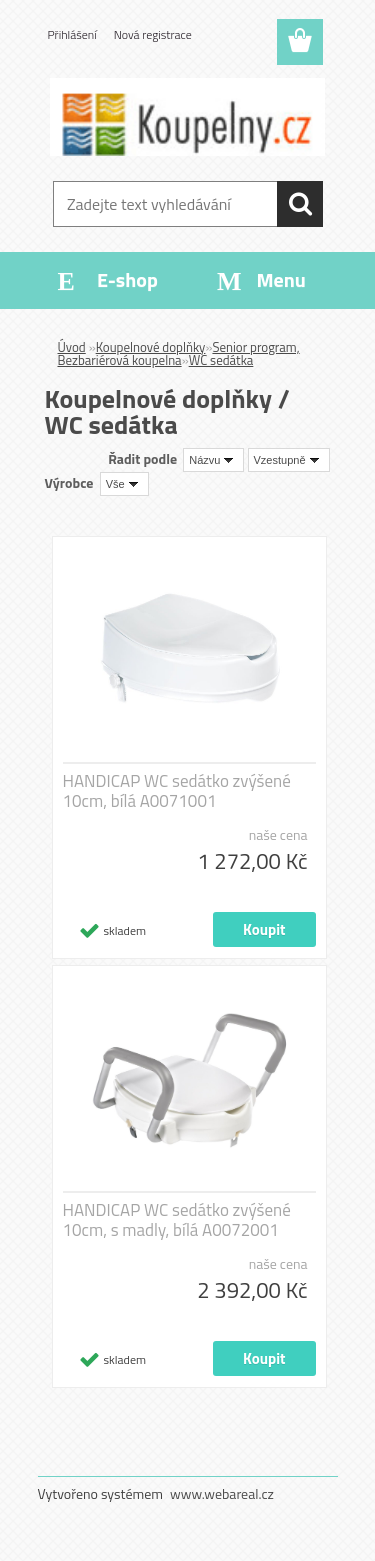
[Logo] (187, 117)
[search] (300, 204)
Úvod (72, 347)
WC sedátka (221, 360)
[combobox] (213, 460)
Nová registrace (153, 34)
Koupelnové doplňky (151, 347)
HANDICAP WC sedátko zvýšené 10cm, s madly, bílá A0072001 (177, 1220)
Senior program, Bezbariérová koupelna (179, 353)
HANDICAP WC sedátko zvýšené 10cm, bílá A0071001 (177, 791)
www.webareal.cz (222, 1493)
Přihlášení (72, 34)
